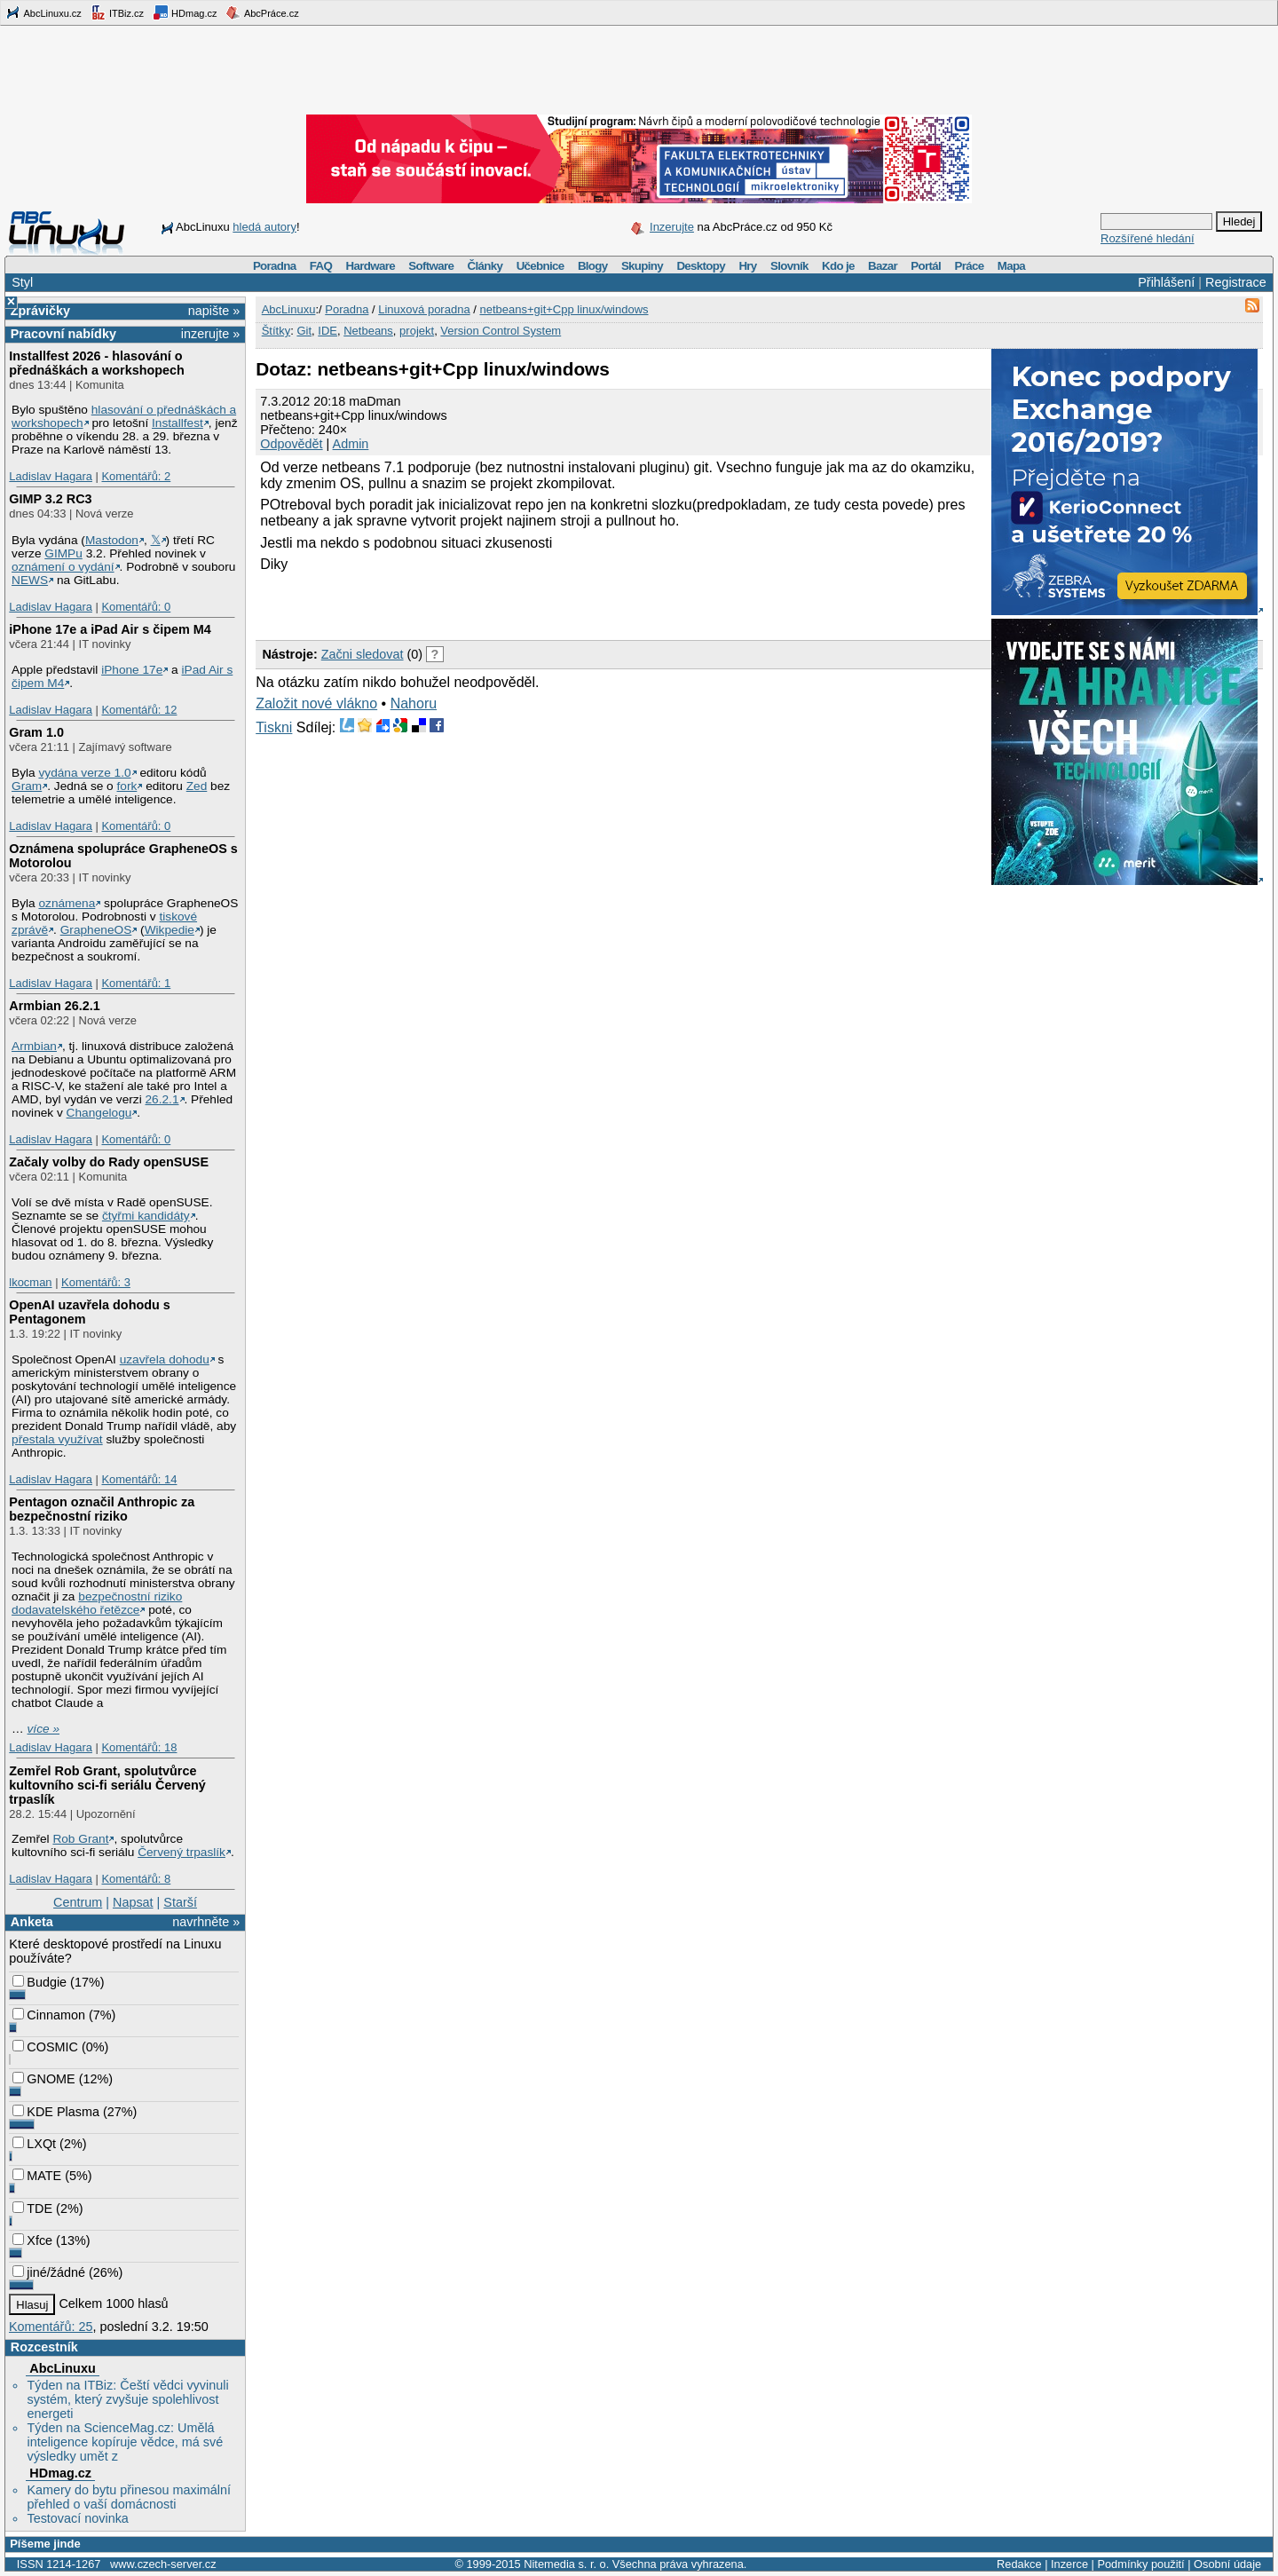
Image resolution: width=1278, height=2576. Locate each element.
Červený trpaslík (181, 1852)
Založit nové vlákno (316, 703)
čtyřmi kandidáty (146, 1215)
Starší (180, 1902)
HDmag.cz (185, 12)
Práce (968, 266)
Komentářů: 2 (135, 476)
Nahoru (413, 703)
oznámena (66, 903)
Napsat (133, 1902)
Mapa (1011, 266)
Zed (197, 786)
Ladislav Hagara (50, 476)
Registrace (1235, 282)
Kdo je (838, 266)
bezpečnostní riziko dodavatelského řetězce (97, 1603)
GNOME (43, 2079)
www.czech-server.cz (163, 2564)
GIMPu (63, 553)
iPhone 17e (131, 669)
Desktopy (700, 266)
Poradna (274, 266)
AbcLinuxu (62, 2368)
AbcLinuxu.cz (43, 12)
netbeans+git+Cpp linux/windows (563, 309)
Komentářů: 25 (50, 2326)
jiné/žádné (48, 2272)
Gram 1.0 (36, 732)
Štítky (276, 330)
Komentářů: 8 (135, 1878)
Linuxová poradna (423, 309)
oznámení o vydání (63, 566)
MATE (36, 2176)
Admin (351, 444)
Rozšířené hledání (1147, 238)
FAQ (321, 266)
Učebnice (540, 266)
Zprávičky (40, 311)
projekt (416, 330)
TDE (32, 2208)
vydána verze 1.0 (84, 772)
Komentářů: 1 (135, 983)
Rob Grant (80, 1838)
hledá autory (264, 226)
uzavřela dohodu (164, 1359)
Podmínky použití (1140, 2564)
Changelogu (99, 1112)
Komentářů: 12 (139, 709)
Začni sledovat (362, 654)
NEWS (30, 580)
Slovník (789, 266)
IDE (327, 330)
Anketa (32, 1922)
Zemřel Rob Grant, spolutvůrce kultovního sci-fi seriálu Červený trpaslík (107, 1785)
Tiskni (274, 727)
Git (304, 330)
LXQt (34, 2144)
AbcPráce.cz (261, 12)
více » (43, 1728)
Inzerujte (672, 226)
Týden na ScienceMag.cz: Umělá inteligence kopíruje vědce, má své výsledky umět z (125, 2442)
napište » (214, 311)
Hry (747, 266)
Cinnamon (48, 2015)
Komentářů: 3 (95, 1282)
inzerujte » (210, 334)
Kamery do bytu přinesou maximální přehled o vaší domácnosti (129, 2497)
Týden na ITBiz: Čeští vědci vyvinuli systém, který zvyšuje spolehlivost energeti (127, 2399)
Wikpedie (169, 929)
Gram (27, 786)
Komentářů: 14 (139, 1479)
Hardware (370, 266)
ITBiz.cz (117, 12)
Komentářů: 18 (139, 1747)
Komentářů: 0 (135, 606)
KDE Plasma (55, 2112)
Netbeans (368, 330)
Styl (22, 282)
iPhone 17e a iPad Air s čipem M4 (109, 629)
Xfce (32, 2240)
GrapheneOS (96, 929)
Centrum (77, 1902)
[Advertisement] (463, 603)
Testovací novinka (77, 2518)
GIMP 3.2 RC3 (50, 499)
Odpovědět (291, 444)
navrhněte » (206, 1922)
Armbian (34, 1046)
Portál (926, 266)
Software (431, 266)
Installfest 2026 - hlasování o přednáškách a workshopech (97, 363)
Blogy (593, 266)
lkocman (30, 1282)
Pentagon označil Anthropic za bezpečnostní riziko (101, 1509)
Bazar (882, 266)
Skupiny (642, 266)
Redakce (1019, 2564)
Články (485, 266)
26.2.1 (161, 1099)
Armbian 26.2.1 (54, 1006)
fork (127, 786)
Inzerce (1069, 2564)
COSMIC (45, 2047)
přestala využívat (57, 1439)
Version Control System (500, 330)
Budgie (39, 1982)
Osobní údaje (1227, 2564)
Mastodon (111, 540)
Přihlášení (1166, 282)
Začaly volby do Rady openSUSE (109, 1162)
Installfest (177, 423)
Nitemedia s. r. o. (566, 2564)
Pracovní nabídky (63, 334)
